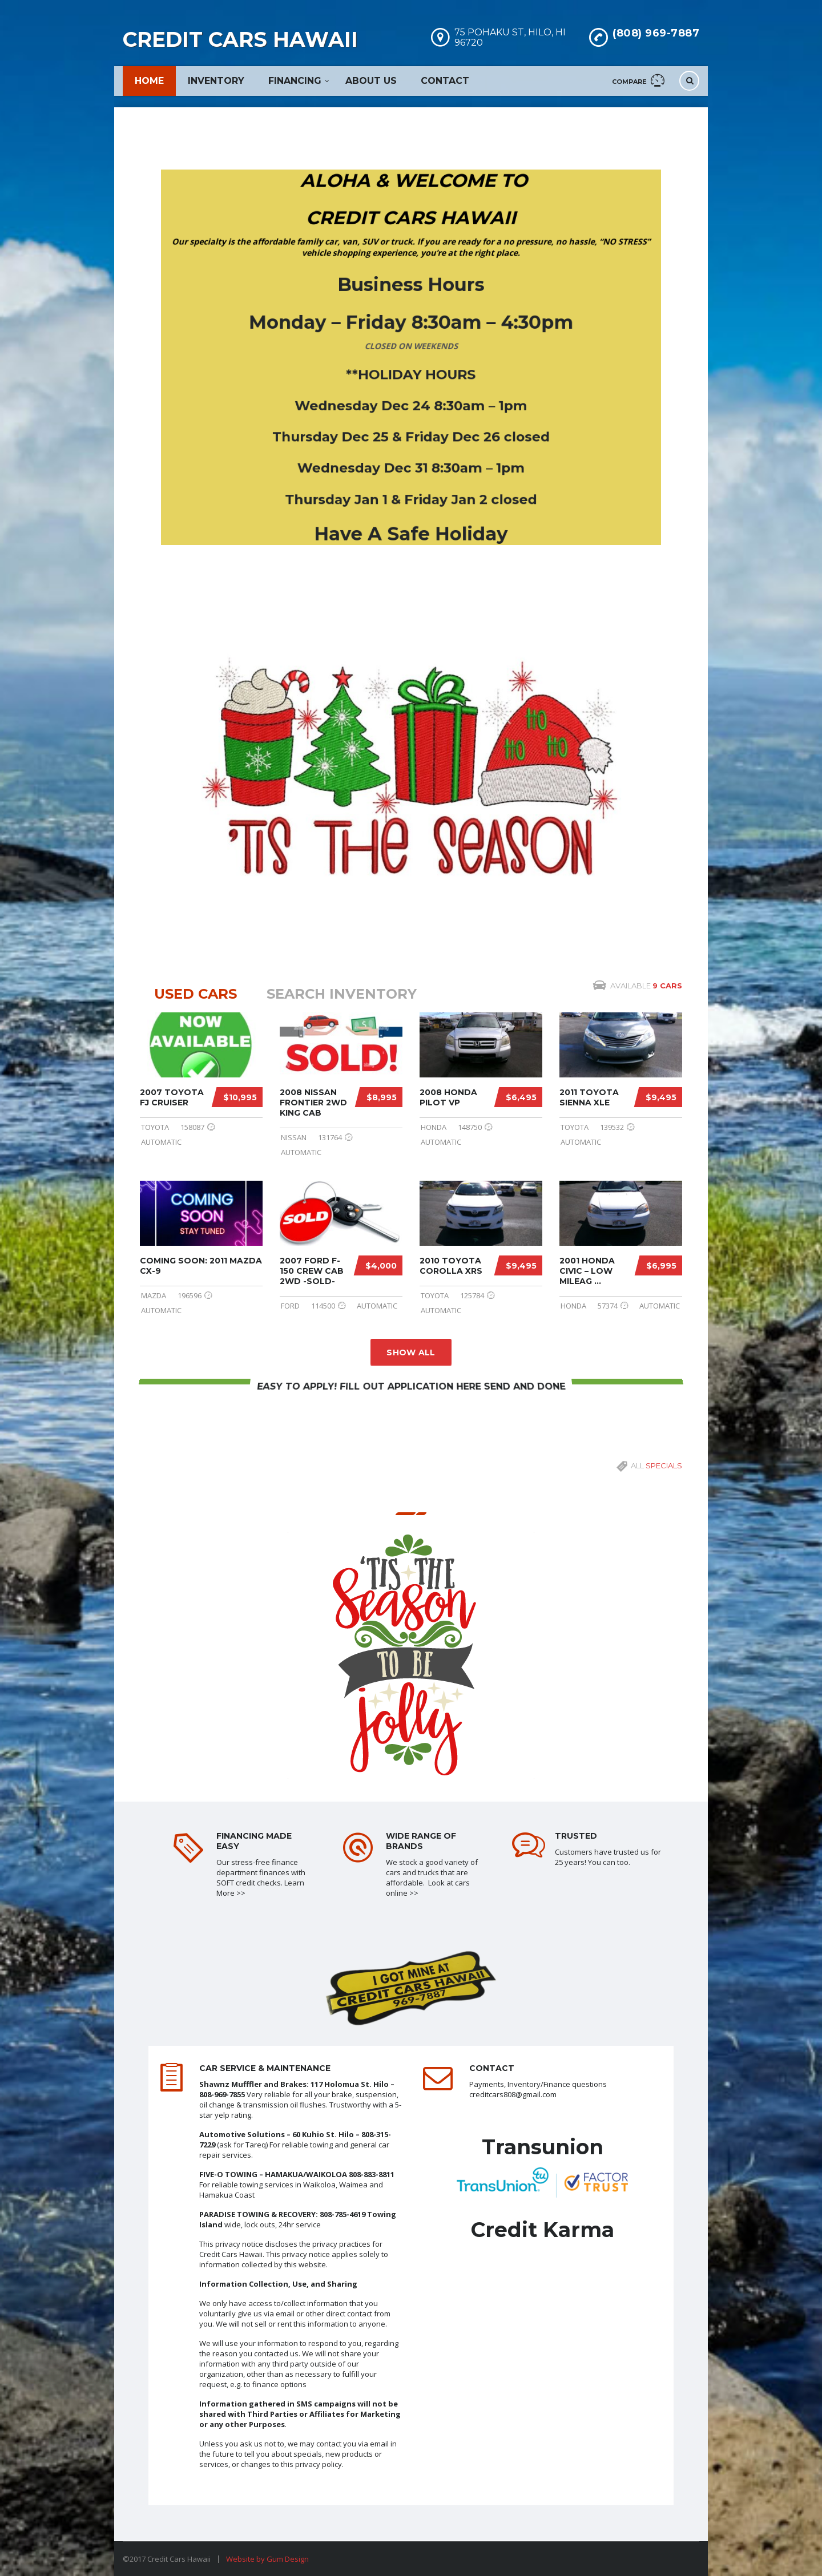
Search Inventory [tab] (342, 994)
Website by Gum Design (267, 2559)
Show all (410, 1352)
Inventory (216, 80)
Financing (294, 80)
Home (149, 80)
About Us (371, 80)
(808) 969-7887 (656, 33)
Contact (445, 80)
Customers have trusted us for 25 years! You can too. (608, 1857)
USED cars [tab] (195, 994)
